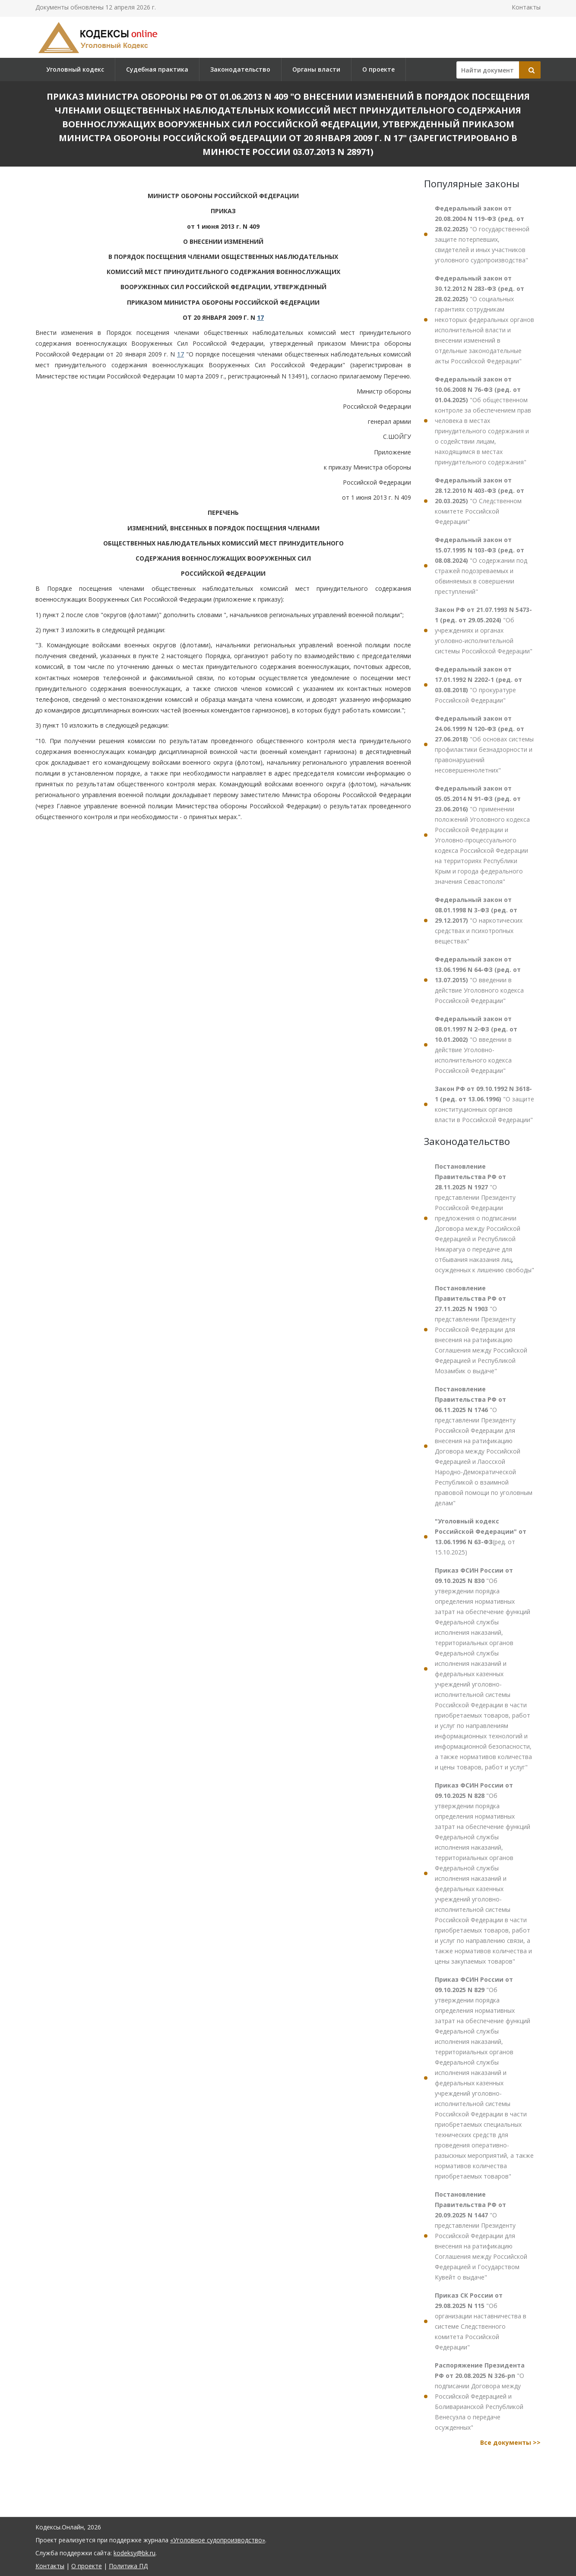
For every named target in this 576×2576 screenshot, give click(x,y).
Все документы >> (510, 2442)
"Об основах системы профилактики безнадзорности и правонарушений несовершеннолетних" (484, 744)
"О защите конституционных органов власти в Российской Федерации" (484, 1104)
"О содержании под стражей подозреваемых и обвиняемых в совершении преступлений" (481, 566)
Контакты (526, 7)
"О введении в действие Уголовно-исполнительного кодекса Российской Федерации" (476, 1045)
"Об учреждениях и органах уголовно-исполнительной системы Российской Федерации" (483, 630)
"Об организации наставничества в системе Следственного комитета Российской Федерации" (480, 2321)
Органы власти (316, 69)
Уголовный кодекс (75, 69)
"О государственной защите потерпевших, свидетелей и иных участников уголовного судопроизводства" (482, 234)
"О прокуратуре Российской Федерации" (478, 684)
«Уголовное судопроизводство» (217, 2540)
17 (260, 317)
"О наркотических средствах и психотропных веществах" (478, 920)
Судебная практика (157, 69)
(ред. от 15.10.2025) (480, 1536)
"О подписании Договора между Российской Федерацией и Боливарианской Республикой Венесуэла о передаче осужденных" (480, 2396)
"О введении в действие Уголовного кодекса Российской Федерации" (479, 980)
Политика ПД (128, 2566)
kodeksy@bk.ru (134, 2553)
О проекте (378, 69)
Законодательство (240, 69)
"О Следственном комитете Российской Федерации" (479, 501)
